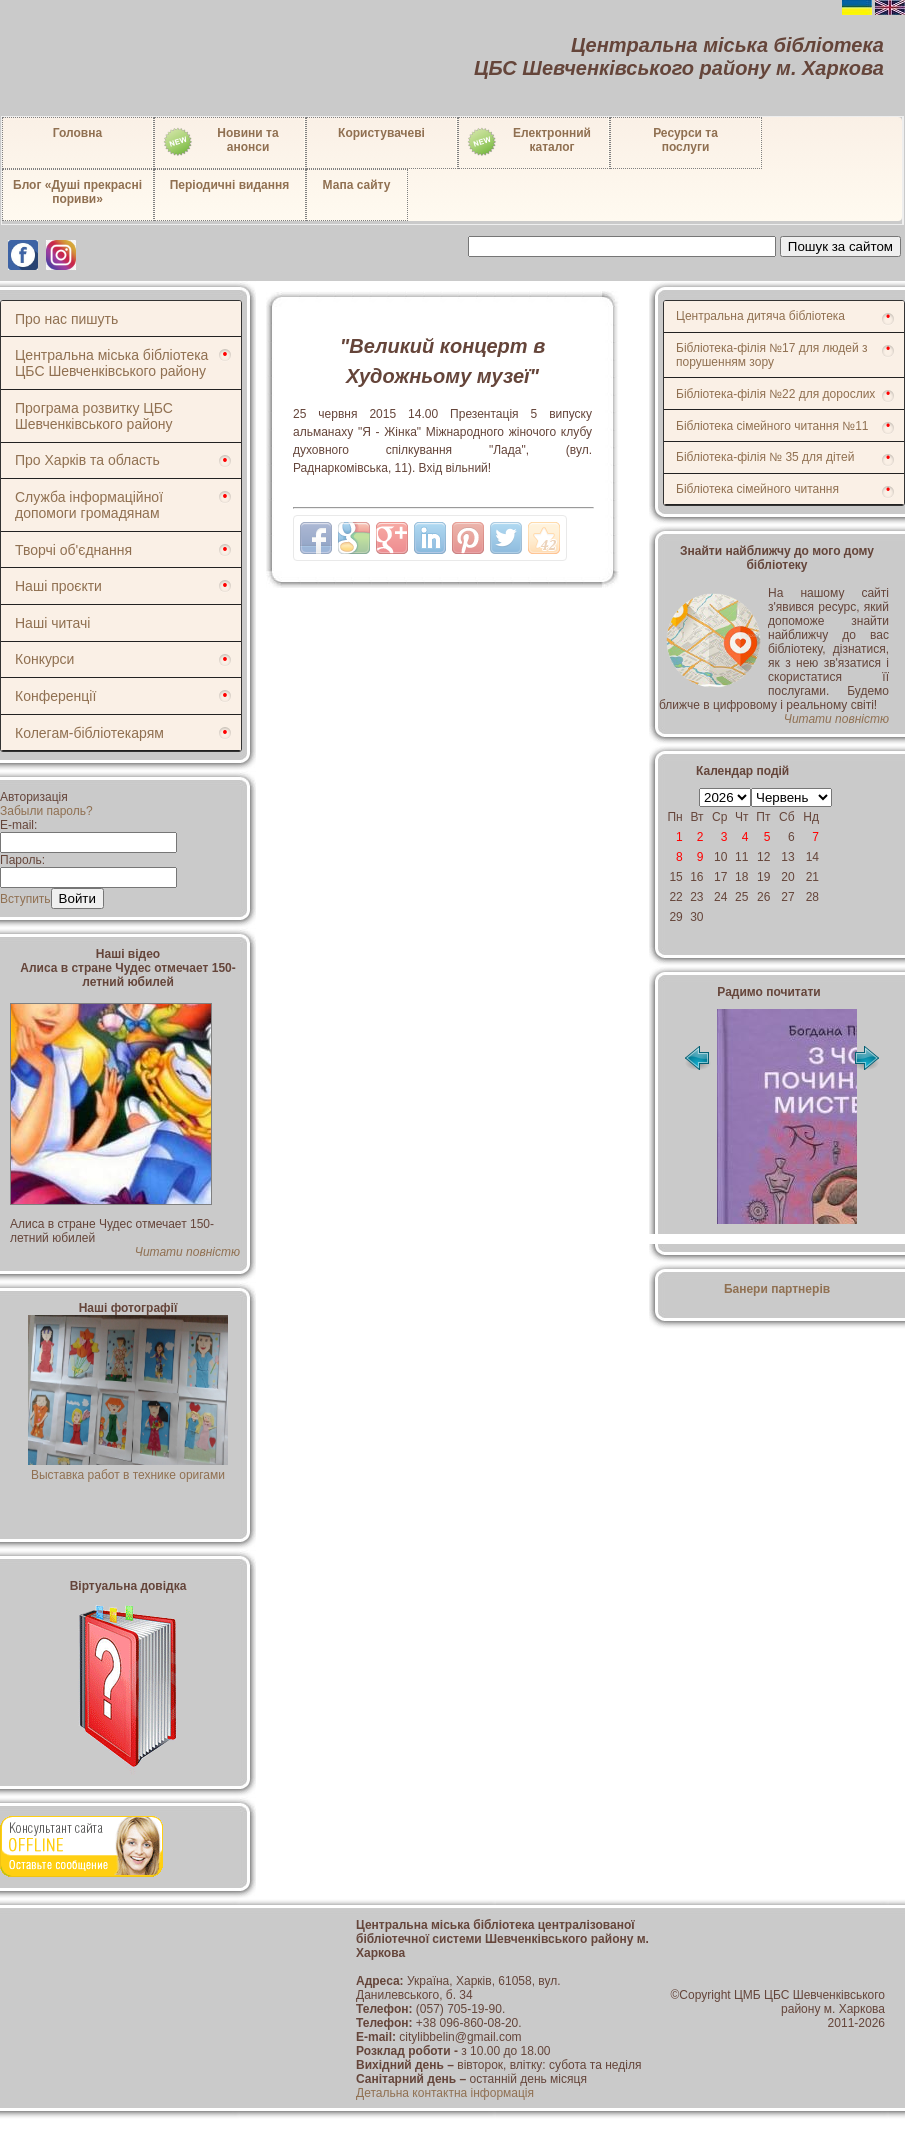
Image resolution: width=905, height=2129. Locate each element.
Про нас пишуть (66, 319)
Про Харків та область (87, 460)
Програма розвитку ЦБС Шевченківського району (94, 416)
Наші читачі (52, 623)
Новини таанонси (220, 142)
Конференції (55, 696)
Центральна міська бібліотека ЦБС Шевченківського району (111, 363)
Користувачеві (381, 133)
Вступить (25, 899)
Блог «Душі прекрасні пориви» (77, 192)
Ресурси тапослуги (685, 140)
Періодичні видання (230, 185)
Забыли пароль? (46, 811)
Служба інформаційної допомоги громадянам (89, 505)
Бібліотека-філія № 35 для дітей (765, 457)
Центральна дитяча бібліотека (760, 316)
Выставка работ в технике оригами (128, 1468)
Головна (77, 133)
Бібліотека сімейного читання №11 (772, 426)
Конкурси (44, 659)
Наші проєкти (58, 586)
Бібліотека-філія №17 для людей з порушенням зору (772, 355)
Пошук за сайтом (840, 246)
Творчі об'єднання (73, 550)
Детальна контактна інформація (445, 2093)
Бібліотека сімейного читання (757, 489)
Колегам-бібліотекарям (89, 733)
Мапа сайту (357, 185)
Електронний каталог (528, 142)
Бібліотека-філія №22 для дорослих (775, 394)
